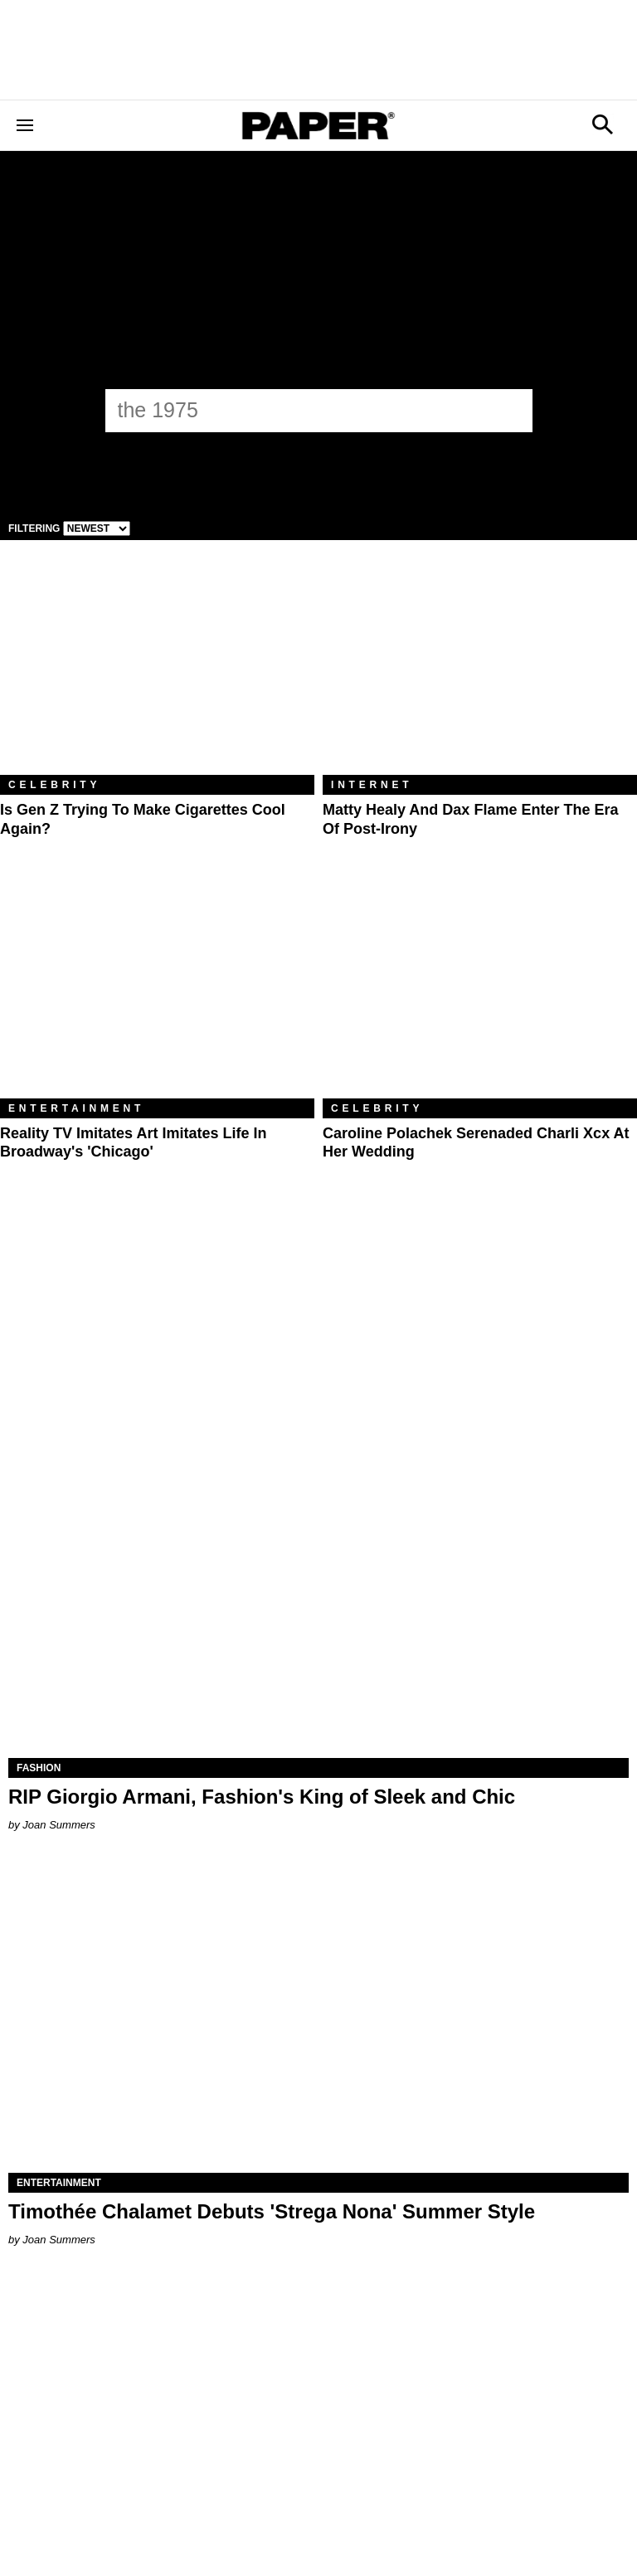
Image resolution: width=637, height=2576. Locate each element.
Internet (371, 785)
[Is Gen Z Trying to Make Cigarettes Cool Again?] (157, 670)
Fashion (39, 1768)
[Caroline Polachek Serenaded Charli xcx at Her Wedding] (480, 993)
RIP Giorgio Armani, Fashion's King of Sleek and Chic (261, 1796)
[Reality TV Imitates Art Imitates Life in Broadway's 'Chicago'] (157, 993)
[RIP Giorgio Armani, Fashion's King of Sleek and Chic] (318, 1603)
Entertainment (76, 1108)
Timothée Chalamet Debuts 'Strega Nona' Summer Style (271, 2211)
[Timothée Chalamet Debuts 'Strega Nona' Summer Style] (318, 2018)
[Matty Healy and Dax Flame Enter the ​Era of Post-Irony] (480, 670)
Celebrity (54, 785)
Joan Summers (58, 1825)
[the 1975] (303, 410)
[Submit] (510, 410)
